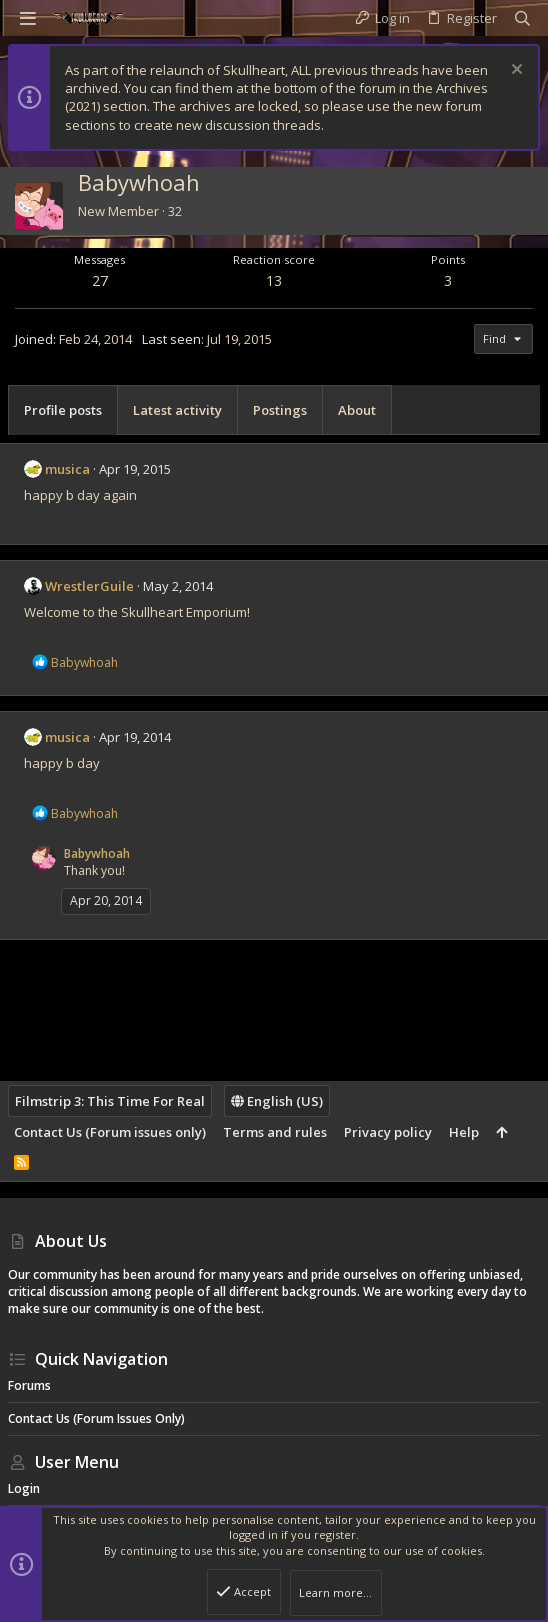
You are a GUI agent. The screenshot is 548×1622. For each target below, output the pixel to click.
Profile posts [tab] (63, 410)
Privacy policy (388, 1132)
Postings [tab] (280, 410)
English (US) (277, 1101)
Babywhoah (97, 853)
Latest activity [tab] (177, 410)
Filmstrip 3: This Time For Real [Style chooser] (110, 1101)
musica (67, 469)
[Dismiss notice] (514, 71)
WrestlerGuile (89, 586)
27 (100, 280)
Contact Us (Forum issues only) (110, 1132)
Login (24, 1488)
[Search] (522, 18)
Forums (29, 1385)
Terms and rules (275, 1132)
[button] (28, 18)
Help (464, 1132)
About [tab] (357, 410)
